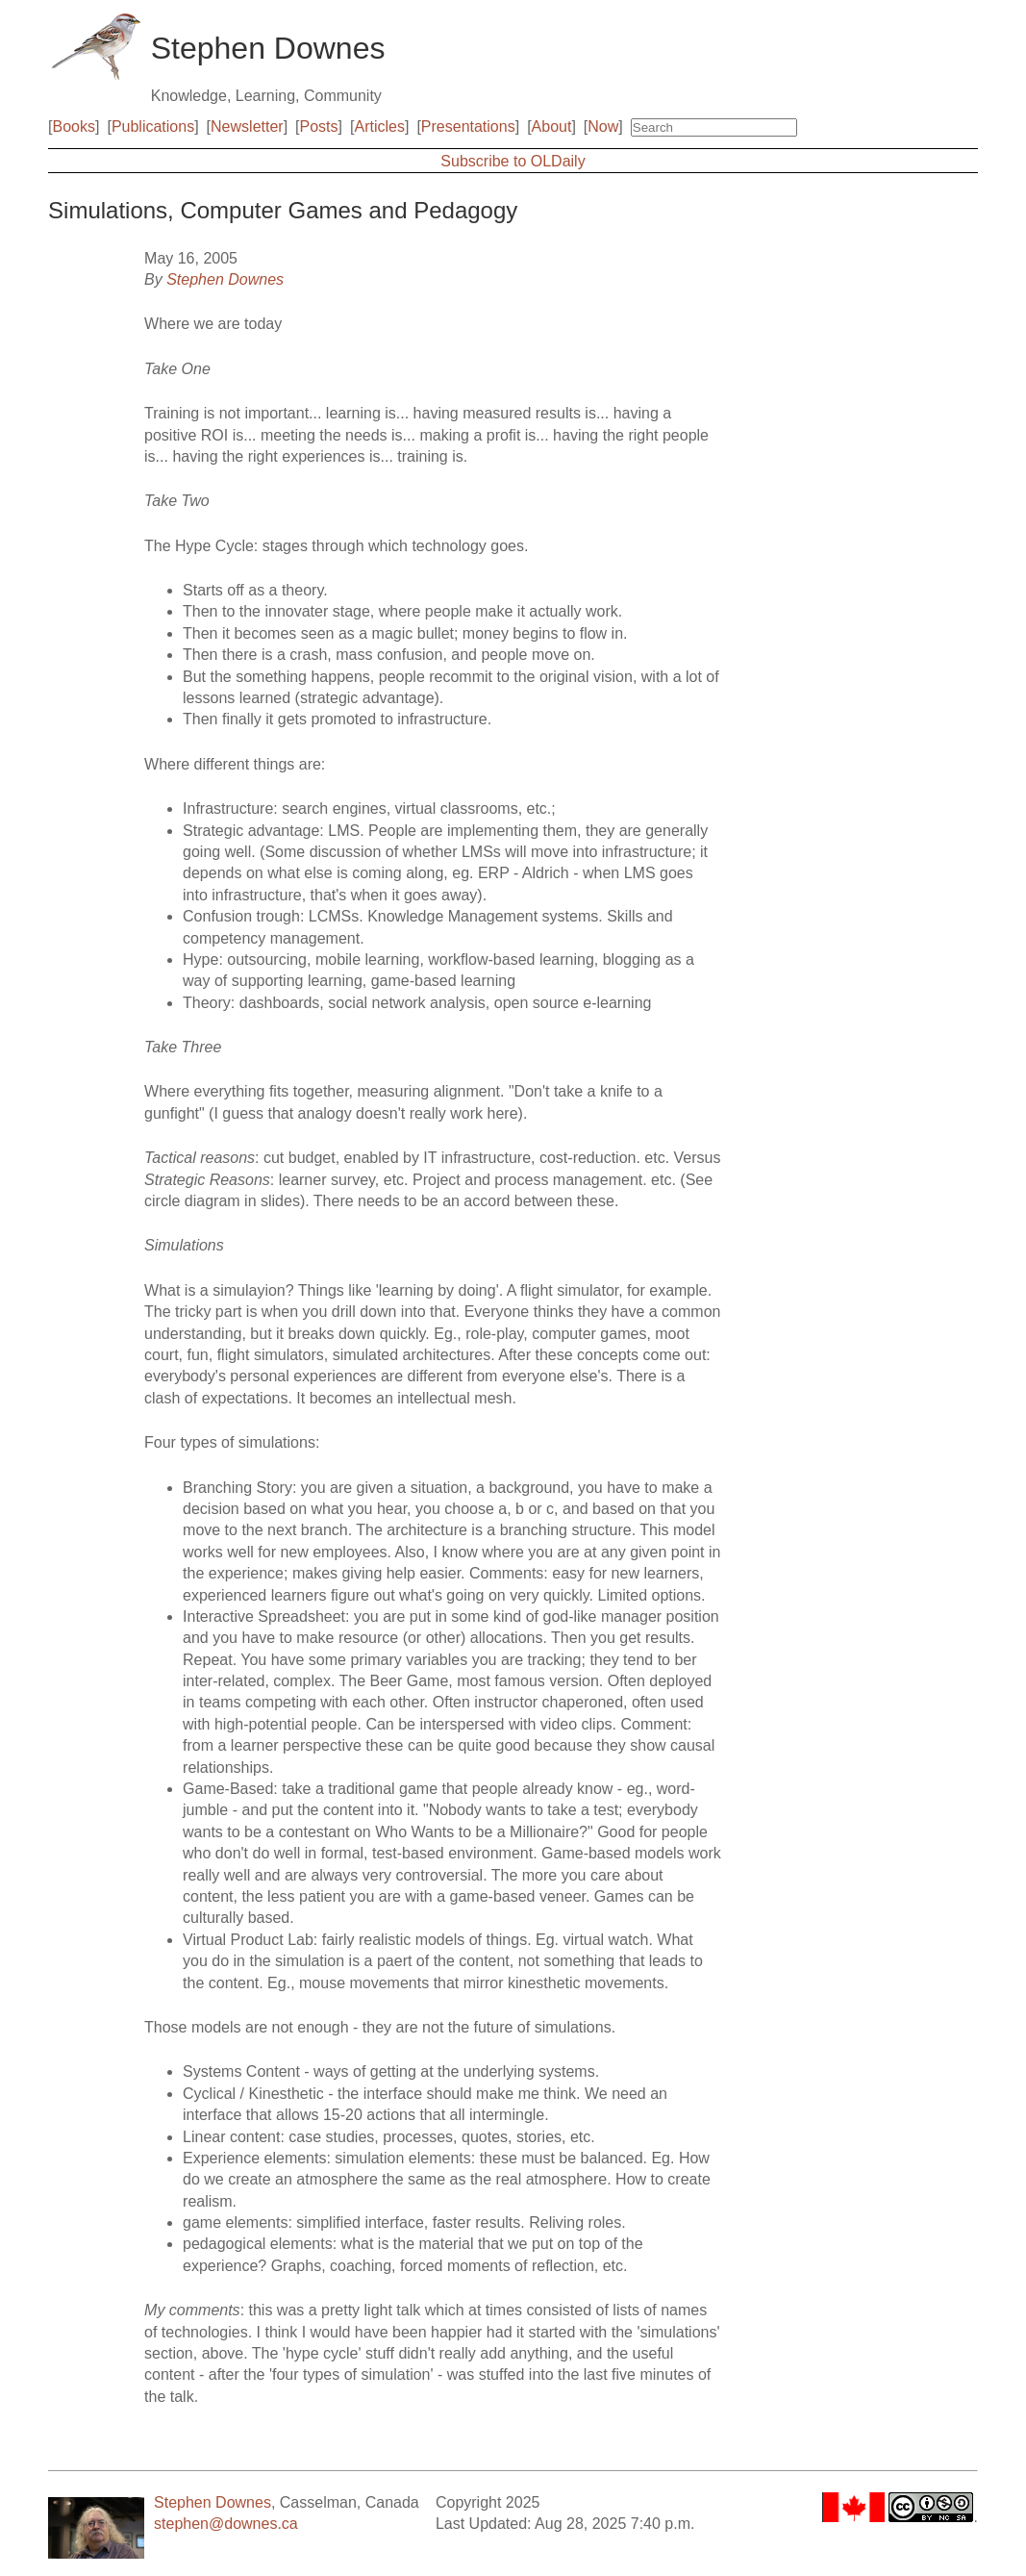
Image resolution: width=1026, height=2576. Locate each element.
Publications (153, 126)
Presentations (468, 126)
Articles (379, 126)
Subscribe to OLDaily (512, 161)
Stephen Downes (225, 279)
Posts (319, 126)
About (552, 126)
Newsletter (247, 126)
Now (603, 126)
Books (74, 126)
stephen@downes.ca (226, 2523)
